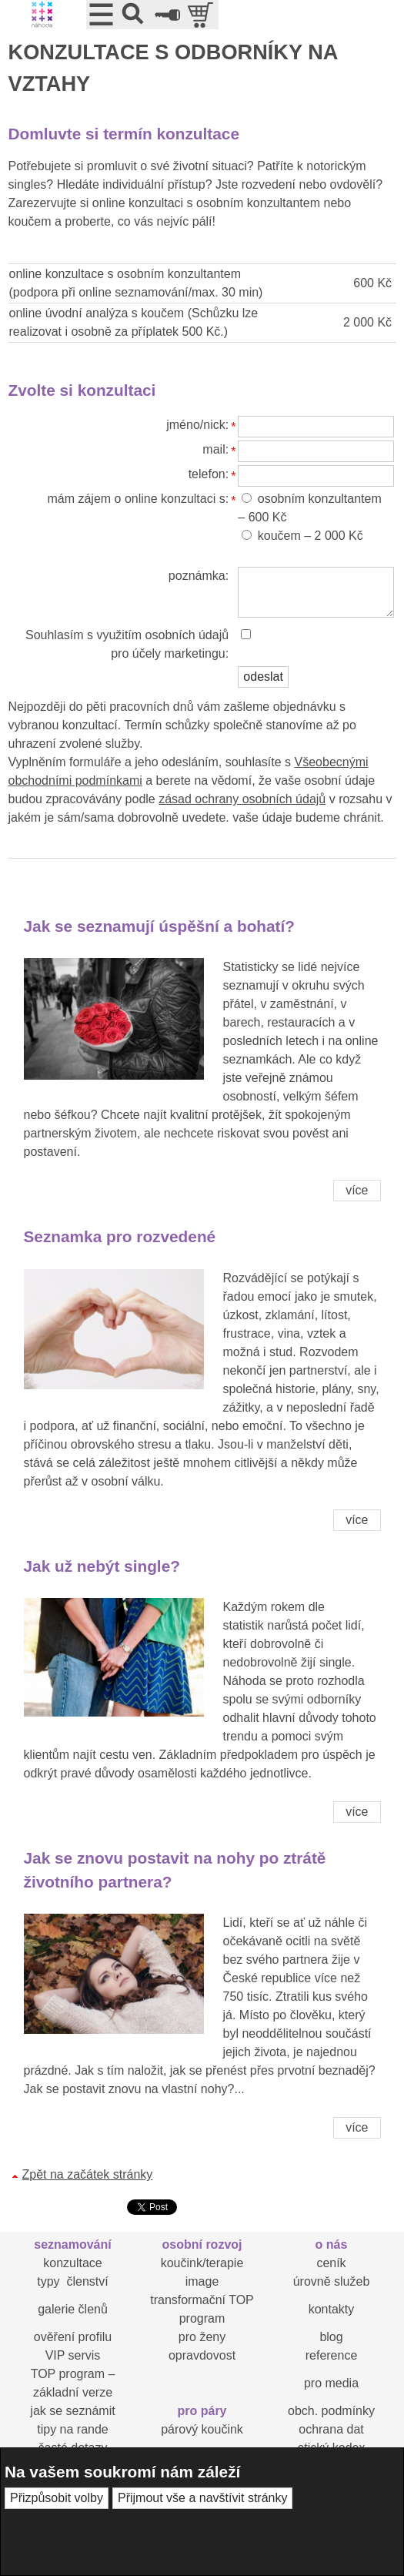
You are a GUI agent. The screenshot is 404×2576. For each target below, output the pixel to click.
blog (330, 2336)
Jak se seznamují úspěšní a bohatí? (159, 926)
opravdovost (202, 2355)
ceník (331, 2262)
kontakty (332, 2309)
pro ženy (202, 2336)
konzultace (72, 2262)
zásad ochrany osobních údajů (242, 799)
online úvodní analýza (69, 313)
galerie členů (73, 2309)
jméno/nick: (197, 424)
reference (332, 2355)
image (202, 2281)
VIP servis (73, 2355)
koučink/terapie (202, 2262)
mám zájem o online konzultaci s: (138, 498)
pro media (331, 2383)
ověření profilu (73, 2336)
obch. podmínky (331, 2410)
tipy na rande (73, 2429)
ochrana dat (331, 2429)
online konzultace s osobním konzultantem (125, 273)
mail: (215, 449)
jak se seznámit (72, 2410)
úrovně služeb (331, 2281)
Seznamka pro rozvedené (120, 1236)
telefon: (209, 474)
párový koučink (202, 2429)
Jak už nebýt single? (102, 1566)
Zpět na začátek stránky (87, 2174)
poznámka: (199, 575)
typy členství (72, 2281)
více (357, 1190)
